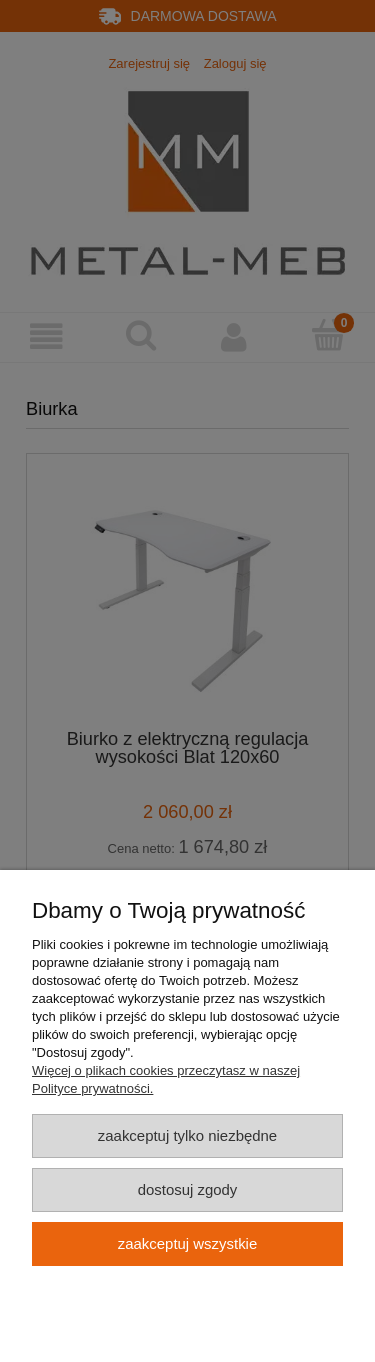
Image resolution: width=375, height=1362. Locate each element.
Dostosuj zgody (188, 1189)
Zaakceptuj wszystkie (187, 1243)
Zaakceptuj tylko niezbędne (187, 1135)
